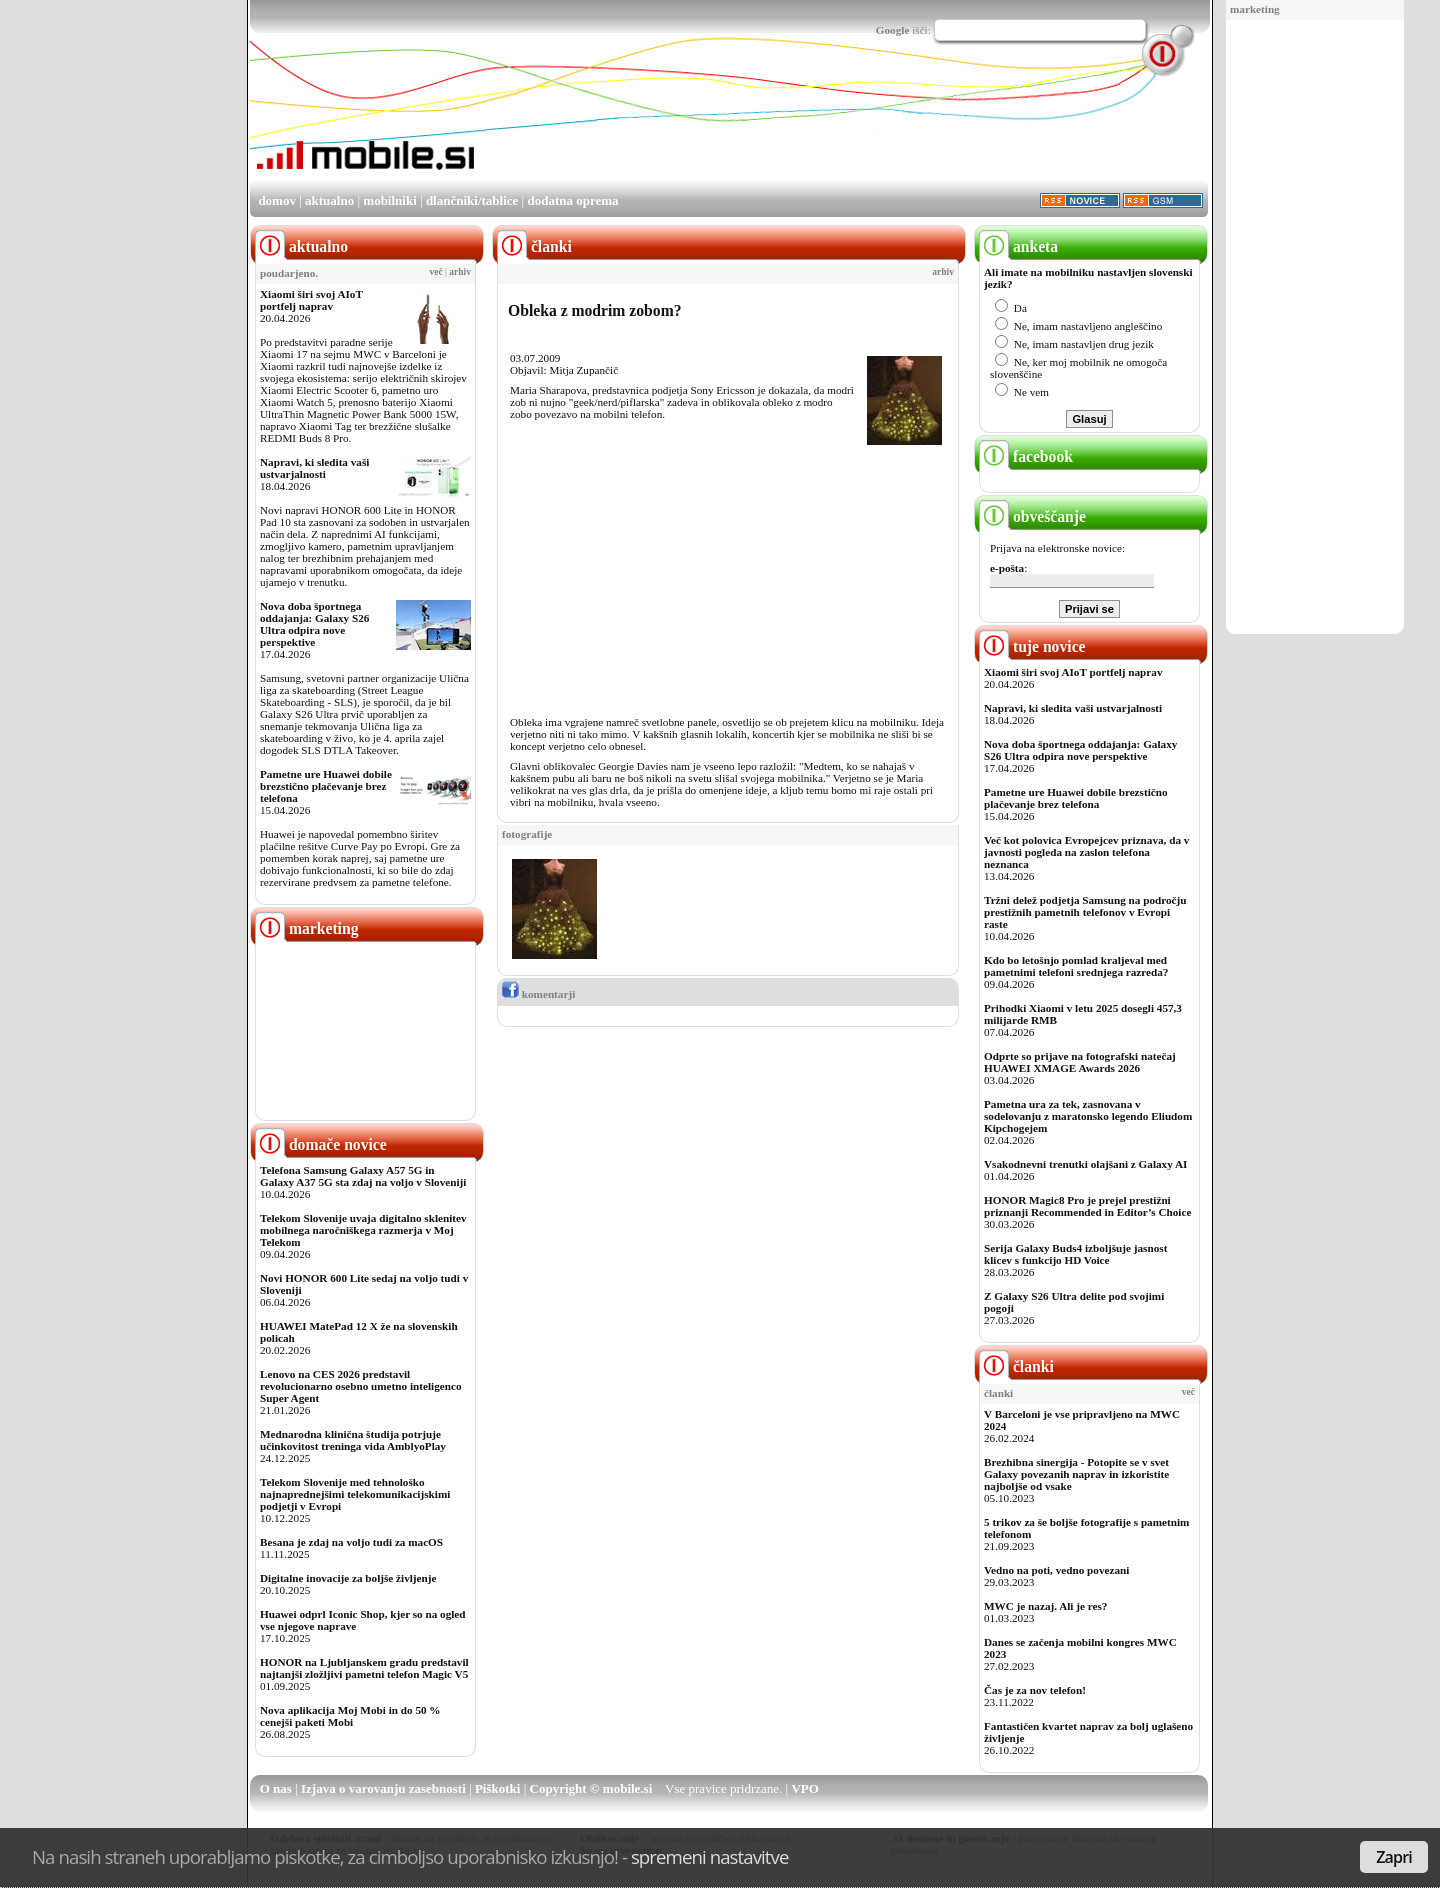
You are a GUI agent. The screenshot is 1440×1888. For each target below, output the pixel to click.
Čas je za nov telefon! (1035, 1690)
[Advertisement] (1315, 328)
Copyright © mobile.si (591, 1788)
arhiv (460, 272)
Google (893, 30)
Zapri (1394, 1857)
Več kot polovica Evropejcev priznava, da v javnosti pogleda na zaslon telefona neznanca (1086, 852)
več (436, 272)
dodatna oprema (572, 200)
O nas (276, 1788)
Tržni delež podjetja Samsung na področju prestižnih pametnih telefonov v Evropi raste (1085, 912)
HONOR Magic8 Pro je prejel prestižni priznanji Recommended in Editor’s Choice (1087, 1206)
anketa (1018, 246)
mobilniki (389, 200)
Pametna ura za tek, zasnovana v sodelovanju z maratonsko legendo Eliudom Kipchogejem (1088, 1116)
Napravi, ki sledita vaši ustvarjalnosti (314, 468)
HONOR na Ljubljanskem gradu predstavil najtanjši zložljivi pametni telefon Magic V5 (364, 1668)
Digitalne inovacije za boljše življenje (348, 1578)
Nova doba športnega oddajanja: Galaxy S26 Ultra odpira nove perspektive (314, 624)
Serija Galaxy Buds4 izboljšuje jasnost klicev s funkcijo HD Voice (1075, 1254)
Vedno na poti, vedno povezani (1056, 1570)
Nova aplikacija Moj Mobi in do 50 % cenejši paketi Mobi (350, 1716)
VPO (804, 1788)
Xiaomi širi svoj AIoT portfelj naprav (311, 300)
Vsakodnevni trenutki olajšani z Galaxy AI (1085, 1164)
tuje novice (1032, 646)
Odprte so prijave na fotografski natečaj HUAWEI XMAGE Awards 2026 (1080, 1062)
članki (1016, 1366)
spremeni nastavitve (710, 1856)
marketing (1255, 9)
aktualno (329, 200)
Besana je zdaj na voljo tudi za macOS (351, 1542)
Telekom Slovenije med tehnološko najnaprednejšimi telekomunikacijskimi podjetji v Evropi (355, 1494)
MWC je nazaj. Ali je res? (1045, 1606)
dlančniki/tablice (472, 200)
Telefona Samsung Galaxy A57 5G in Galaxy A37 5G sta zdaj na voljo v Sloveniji (363, 1176)
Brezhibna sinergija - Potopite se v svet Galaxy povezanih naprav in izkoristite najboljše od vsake (1076, 1474)
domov (277, 200)
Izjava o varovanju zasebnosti (383, 1788)
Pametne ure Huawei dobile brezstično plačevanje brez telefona (326, 786)
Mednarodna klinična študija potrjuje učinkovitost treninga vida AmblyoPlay (353, 1440)
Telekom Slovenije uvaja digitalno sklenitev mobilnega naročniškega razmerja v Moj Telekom (363, 1230)
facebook (1026, 456)
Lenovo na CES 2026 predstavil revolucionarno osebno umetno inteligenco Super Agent (360, 1386)
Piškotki (498, 1788)
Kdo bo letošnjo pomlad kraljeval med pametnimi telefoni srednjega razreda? (1076, 966)
